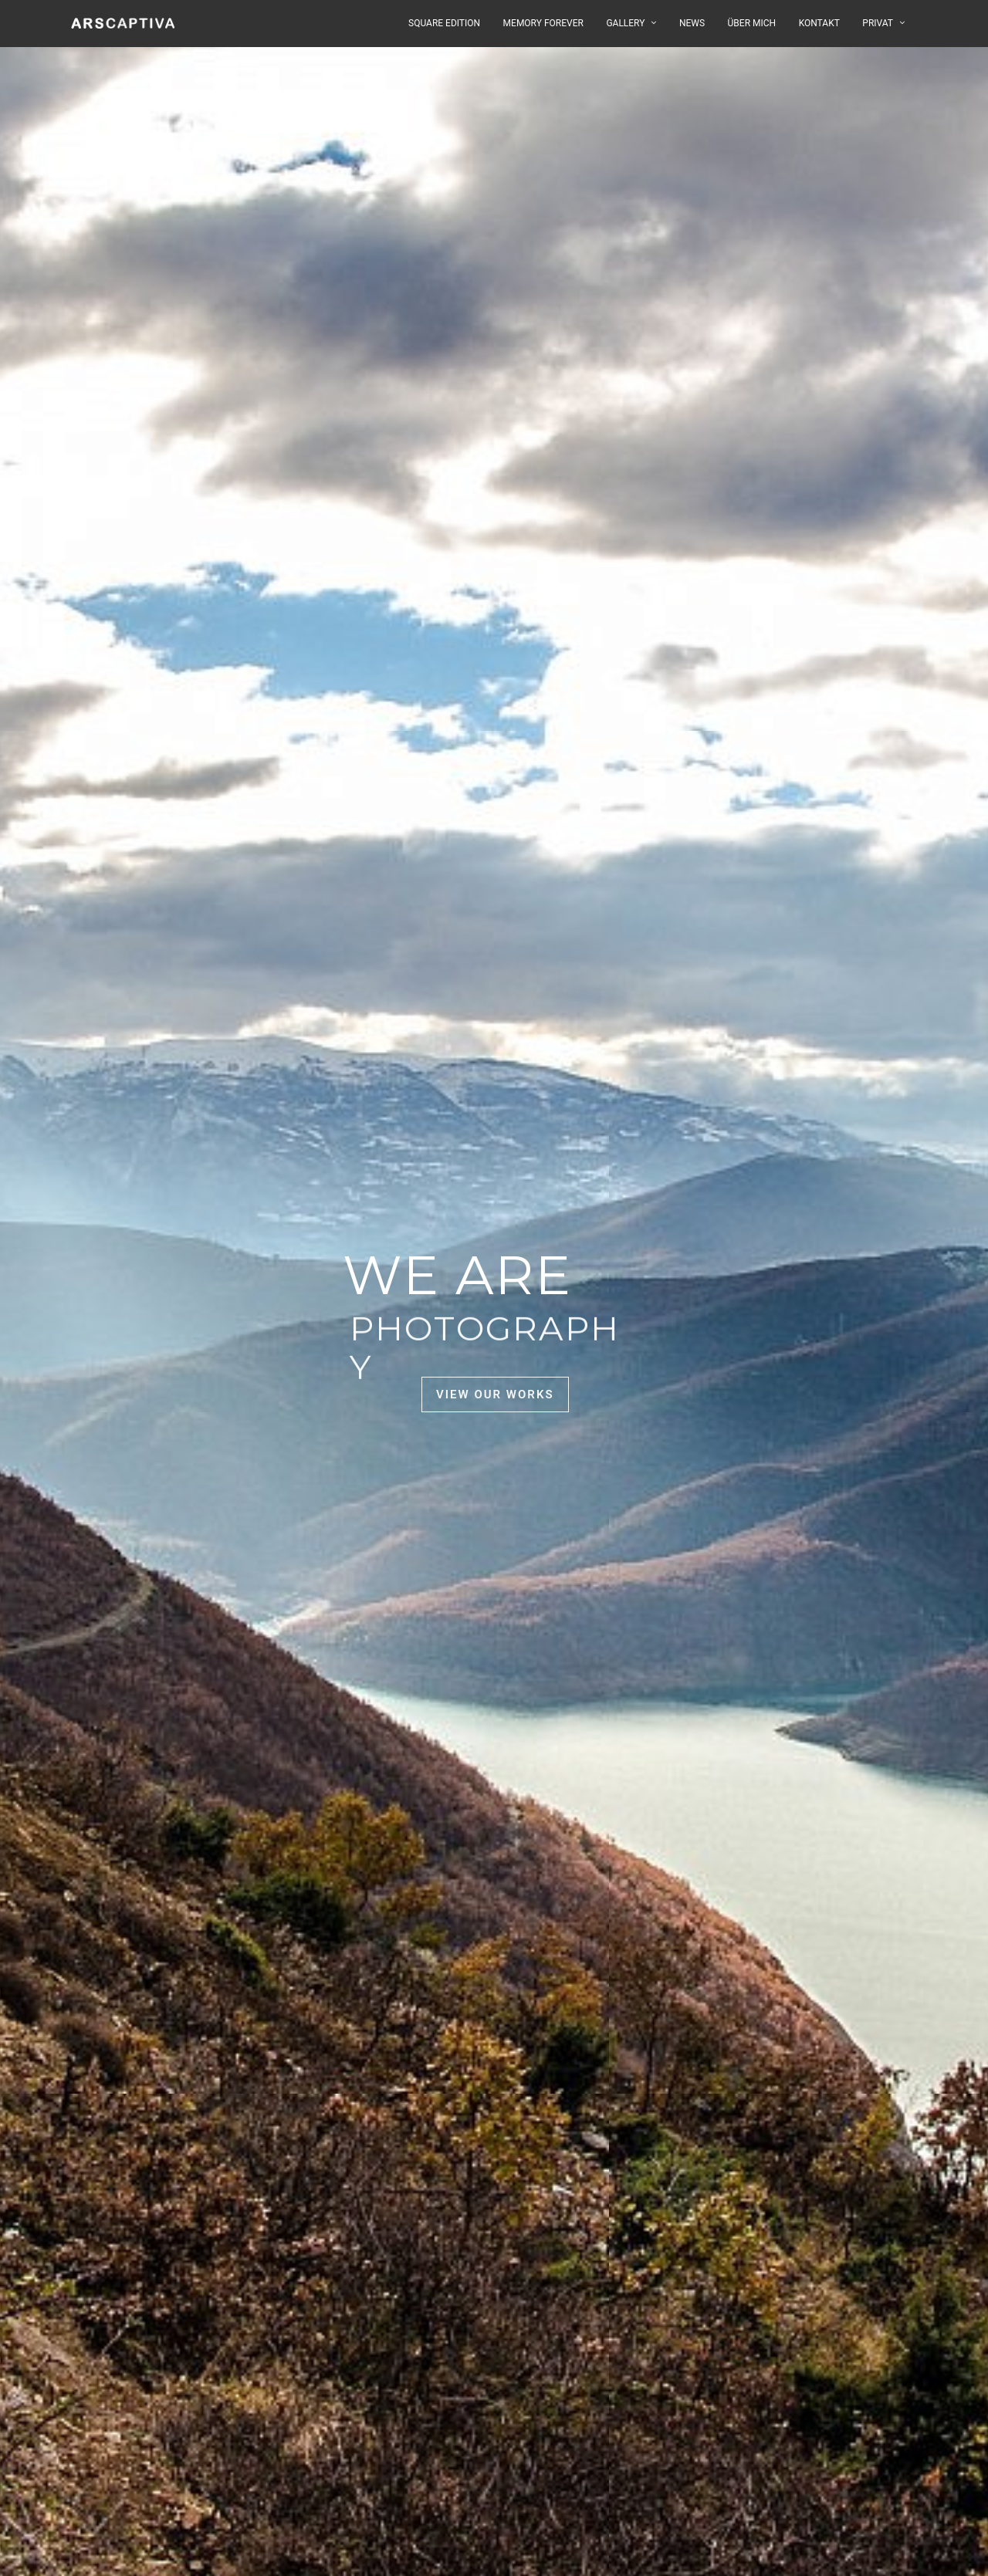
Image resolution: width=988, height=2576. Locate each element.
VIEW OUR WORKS (495, 1394)
